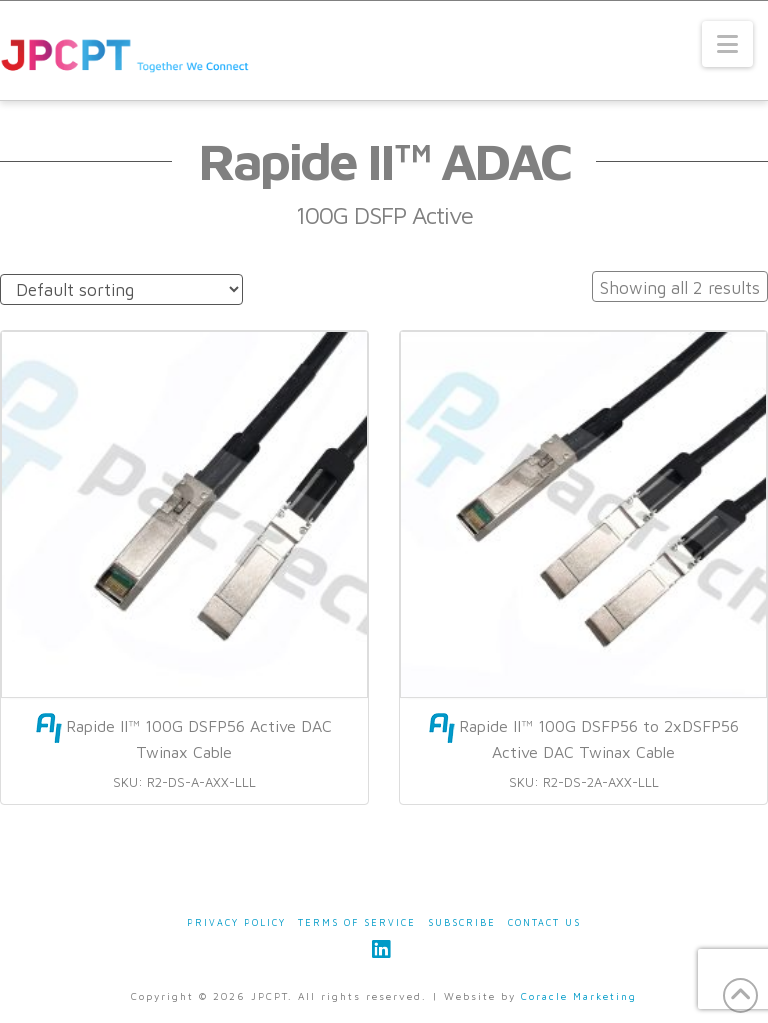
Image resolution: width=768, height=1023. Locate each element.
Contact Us (544, 922)
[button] (727, 44)
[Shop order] (121, 289)
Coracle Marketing (579, 996)
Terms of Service (357, 922)
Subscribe (462, 922)
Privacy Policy (236, 922)
